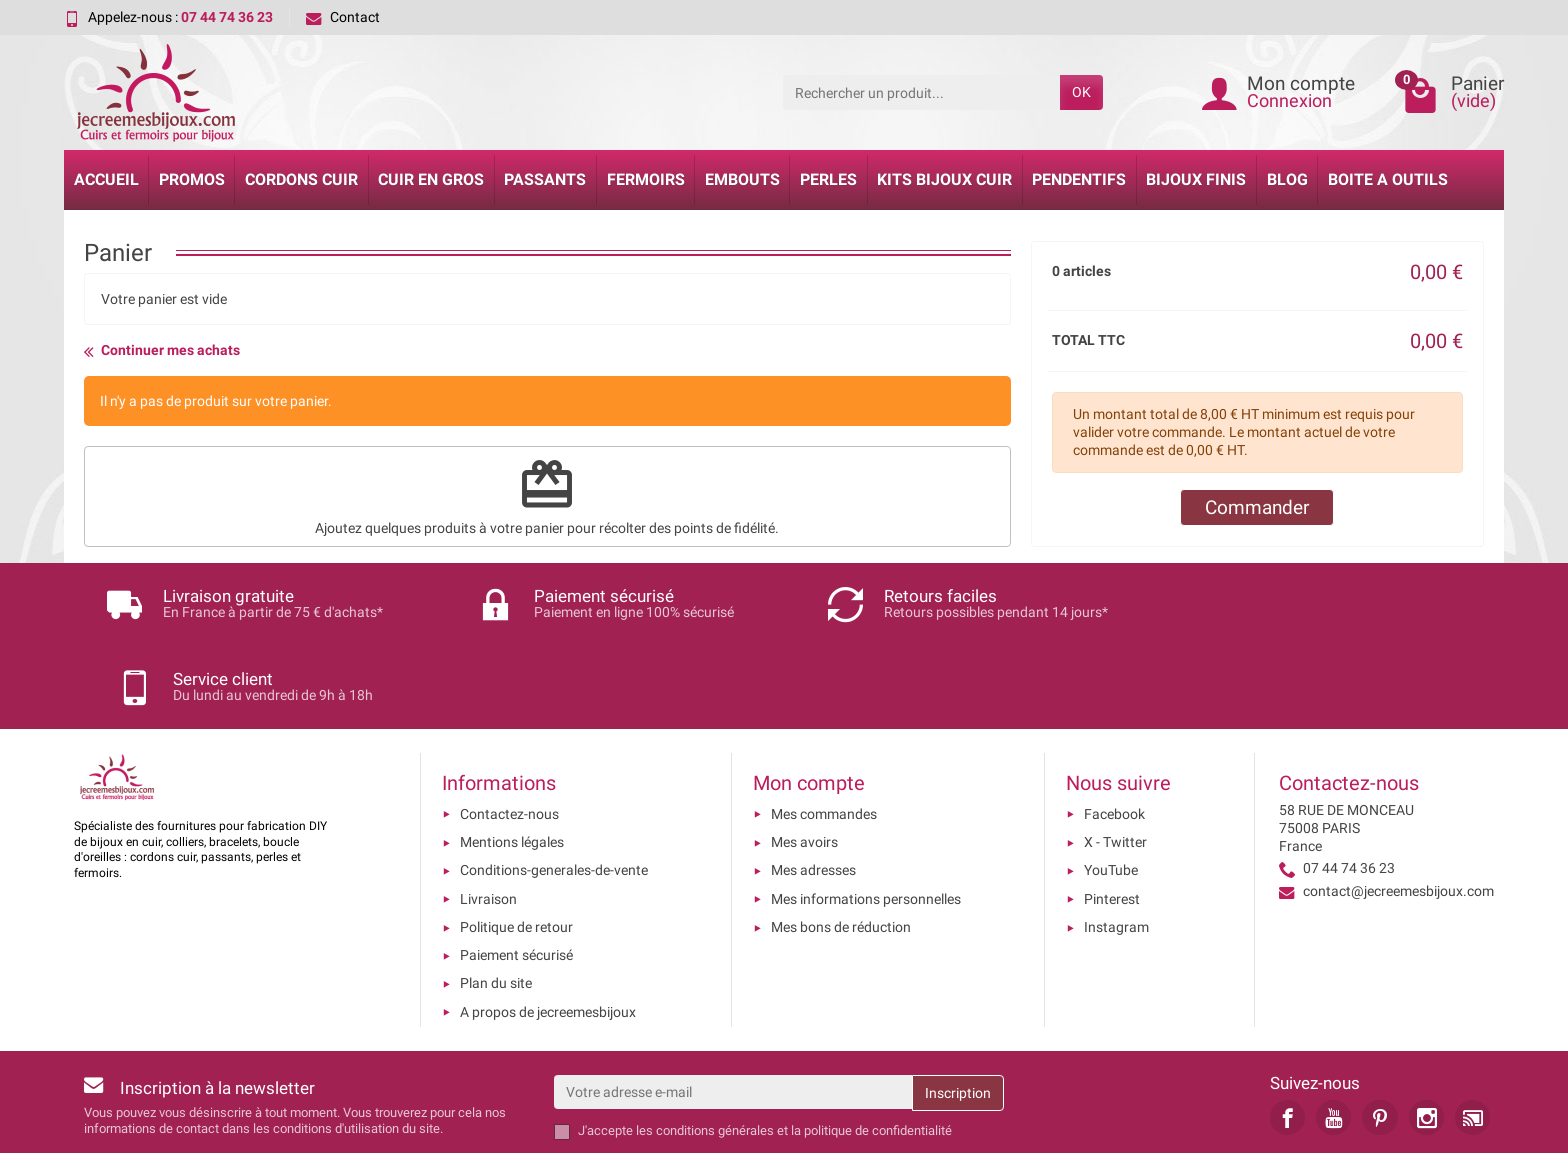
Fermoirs (646, 179)
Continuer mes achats (162, 351)
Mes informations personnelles (866, 816)
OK (1081, 92)
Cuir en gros (431, 179)
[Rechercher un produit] (921, 92)
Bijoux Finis (1196, 179)
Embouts (742, 179)
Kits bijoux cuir (944, 179)
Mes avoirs (804, 759)
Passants (545, 179)
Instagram (1116, 844)
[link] (1287, 1034)
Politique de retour (516, 844)
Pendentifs (1079, 179)
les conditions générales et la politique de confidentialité (794, 1048)
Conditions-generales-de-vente (554, 788)
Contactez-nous (509, 731)
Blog (1287, 179)
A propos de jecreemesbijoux (548, 929)
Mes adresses (813, 788)
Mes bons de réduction (841, 844)
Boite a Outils (1388, 179)
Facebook (1114, 731)
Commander (1257, 507)
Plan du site (496, 901)
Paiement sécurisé (516, 873)
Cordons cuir (301, 179)
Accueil (106, 179)
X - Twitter (1115, 759)
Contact (343, 17)
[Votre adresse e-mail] (733, 1009)
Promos (192, 179)
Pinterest (1112, 816)
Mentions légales (512, 759)
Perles (828, 179)
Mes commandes (824, 731)
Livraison (488, 816)
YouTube (1111, 788)
